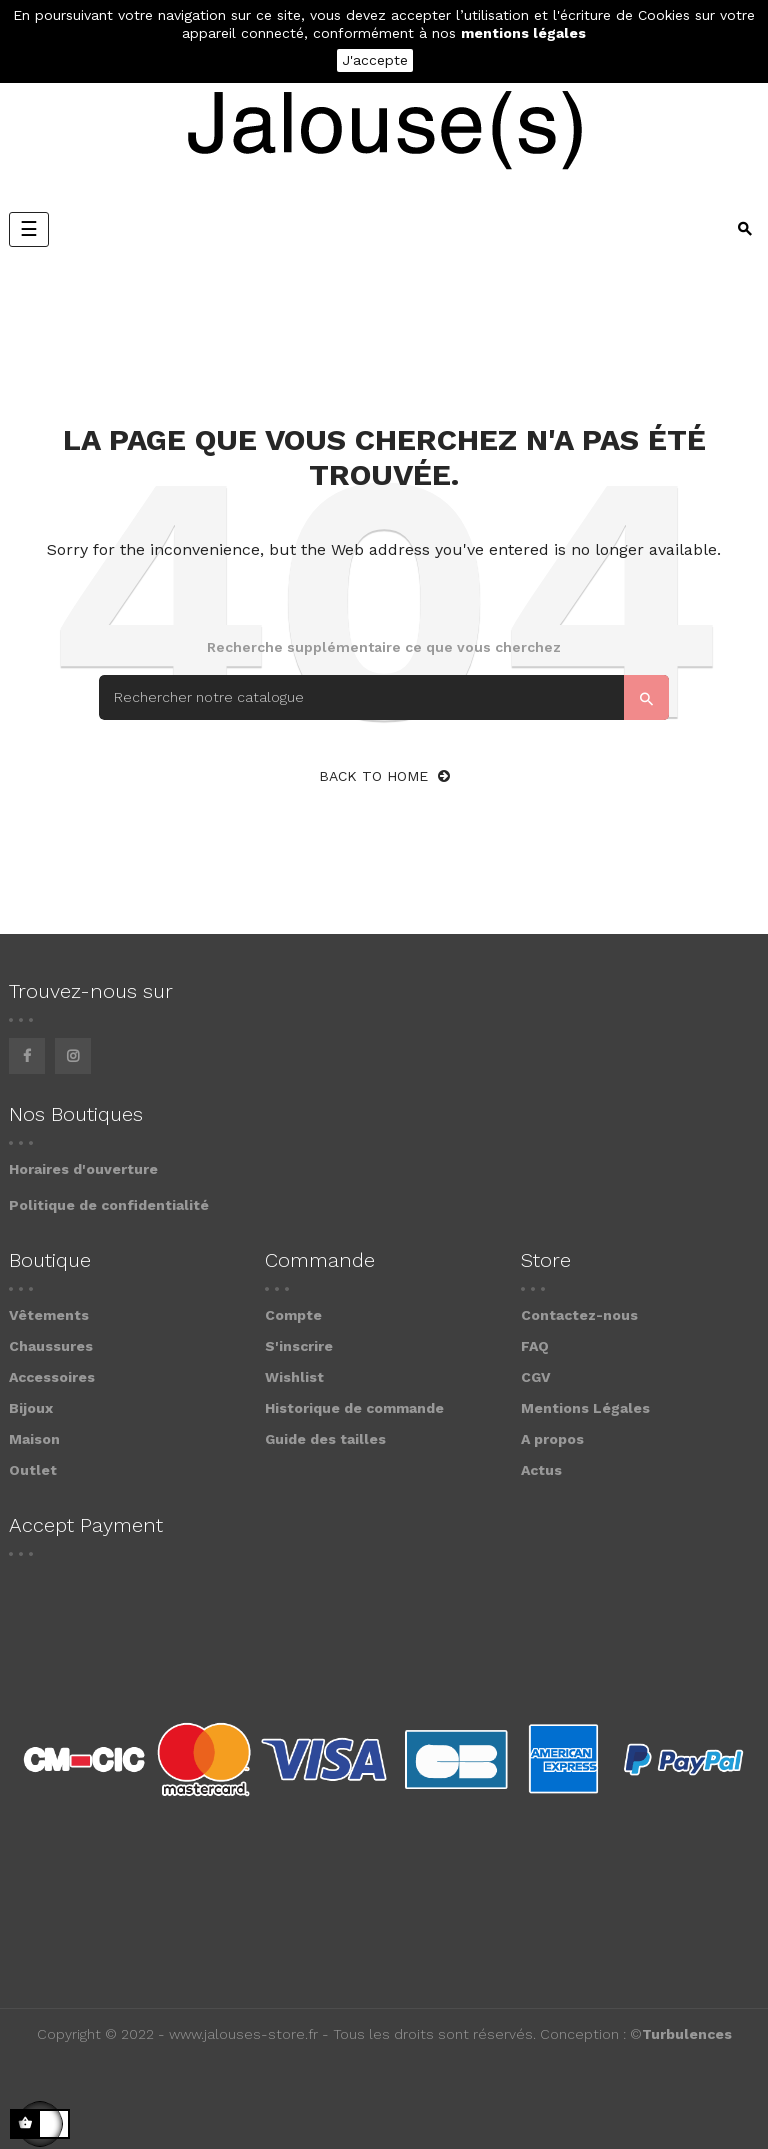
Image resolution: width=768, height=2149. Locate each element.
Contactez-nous (579, 1315)
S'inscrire (299, 1346)
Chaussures (51, 1346)
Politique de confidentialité (109, 1205)
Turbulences (687, 2034)
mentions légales (523, 33)
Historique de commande (354, 1408)
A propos (552, 1439)
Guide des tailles (325, 1439)
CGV (536, 1377)
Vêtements (49, 1315)
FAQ (535, 1346)
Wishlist (294, 1377)
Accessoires (52, 1377)
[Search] (384, 697)
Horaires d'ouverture (83, 1169)
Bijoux (31, 1408)
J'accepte (375, 60)
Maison (34, 1439)
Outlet (33, 1470)
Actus (541, 1470)
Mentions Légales (585, 1408)
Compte (293, 1315)
